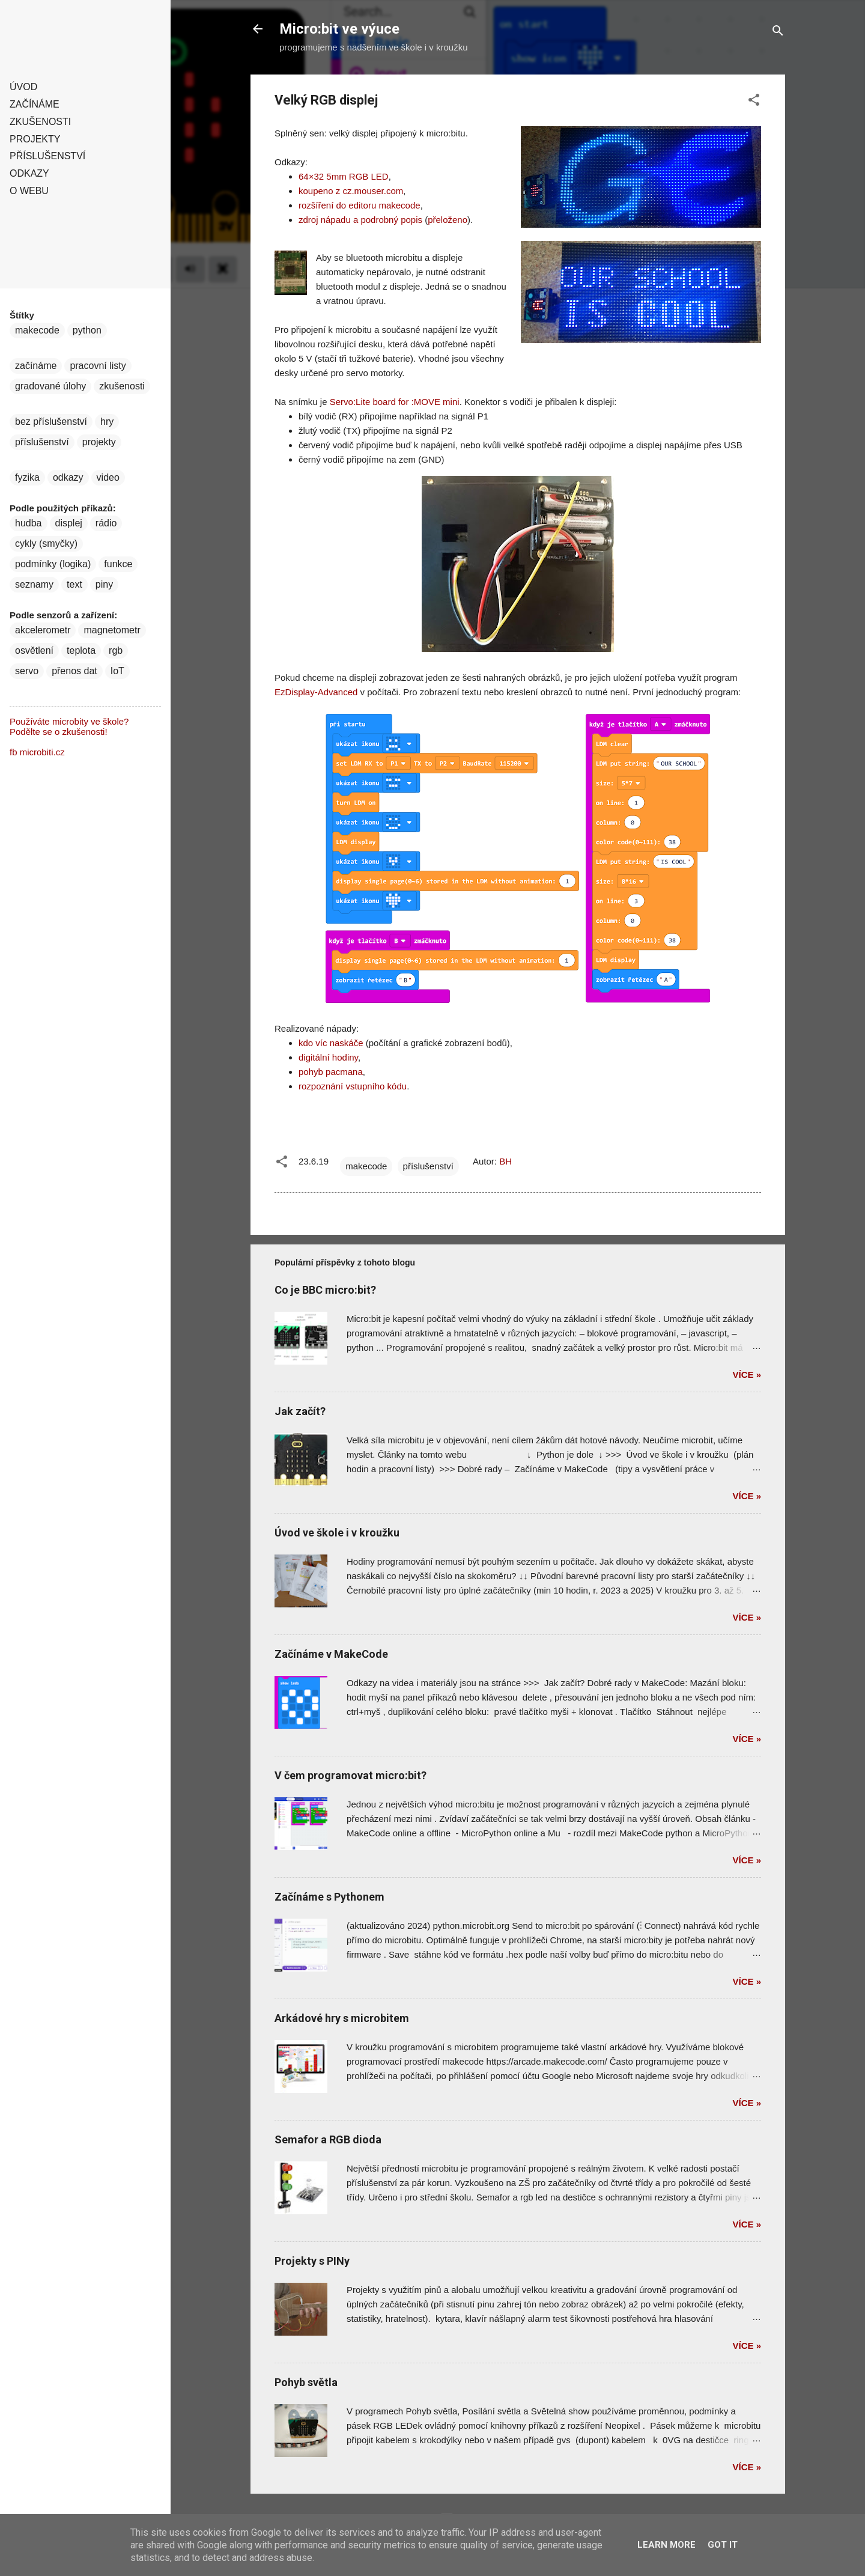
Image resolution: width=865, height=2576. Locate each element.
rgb (116, 650)
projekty (99, 442)
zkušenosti (122, 386)
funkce (118, 564)
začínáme (35, 366)
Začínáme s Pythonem (329, 1896)
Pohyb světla (306, 2382)
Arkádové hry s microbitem (342, 2018)
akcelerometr (42, 630)
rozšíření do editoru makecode (359, 205)
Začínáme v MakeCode (331, 1654)
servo (26, 671)
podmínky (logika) (53, 564)
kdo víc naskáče (331, 1043)
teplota (81, 650)
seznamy (34, 584)
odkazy (68, 477)
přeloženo (447, 220)
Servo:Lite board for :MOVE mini (395, 402)
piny (104, 584)
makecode (366, 1166)
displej (68, 523)
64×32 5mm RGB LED (344, 176)
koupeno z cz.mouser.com (351, 191)
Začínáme (34, 104)
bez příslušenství (51, 421)
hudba (28, 523)
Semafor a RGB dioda (328, 2139)
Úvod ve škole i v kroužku (337, 1532)
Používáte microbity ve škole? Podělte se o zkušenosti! (69, 726)
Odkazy (29, 173)
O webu (29, 191)
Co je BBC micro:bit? (325, 1289)
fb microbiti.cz (37, 752)
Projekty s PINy (312, 2261)
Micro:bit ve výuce (339, 28)
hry (107, 421)
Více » (746, 1374)
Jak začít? (300, 1411)
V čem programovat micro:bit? (350, 1775)
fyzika (27, 477)
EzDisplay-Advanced (316, 692)
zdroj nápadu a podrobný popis (360, 220)
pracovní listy (98, 366)
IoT (117, 671)
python (87, 330)
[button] (754, 102)
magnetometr (111, 630)
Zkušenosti (40, 122)
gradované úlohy (50, 386)
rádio (106, 523)
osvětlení (34, 650)
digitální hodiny (328, 1057)
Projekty (35, 139)
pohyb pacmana (331, 1072)
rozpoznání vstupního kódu (353, 1086)
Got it (723, 2544)
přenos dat (74, 671)
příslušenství (428, 1166)
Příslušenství (47, 156)
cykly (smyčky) (46, 543)
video (108, 477)
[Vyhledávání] (778, 32)
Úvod (23, 87)
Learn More (666, 2544)
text (74, 584)
